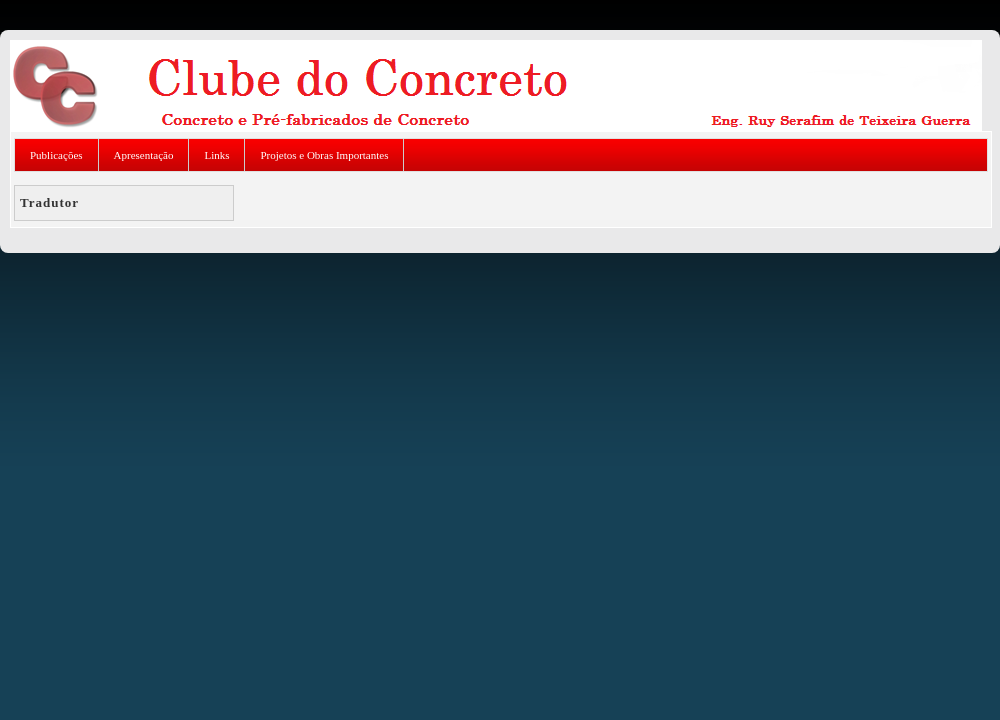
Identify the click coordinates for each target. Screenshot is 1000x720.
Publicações (56, 155)
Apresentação (144, 155)
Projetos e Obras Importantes (324, 155)
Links (216, 155)
